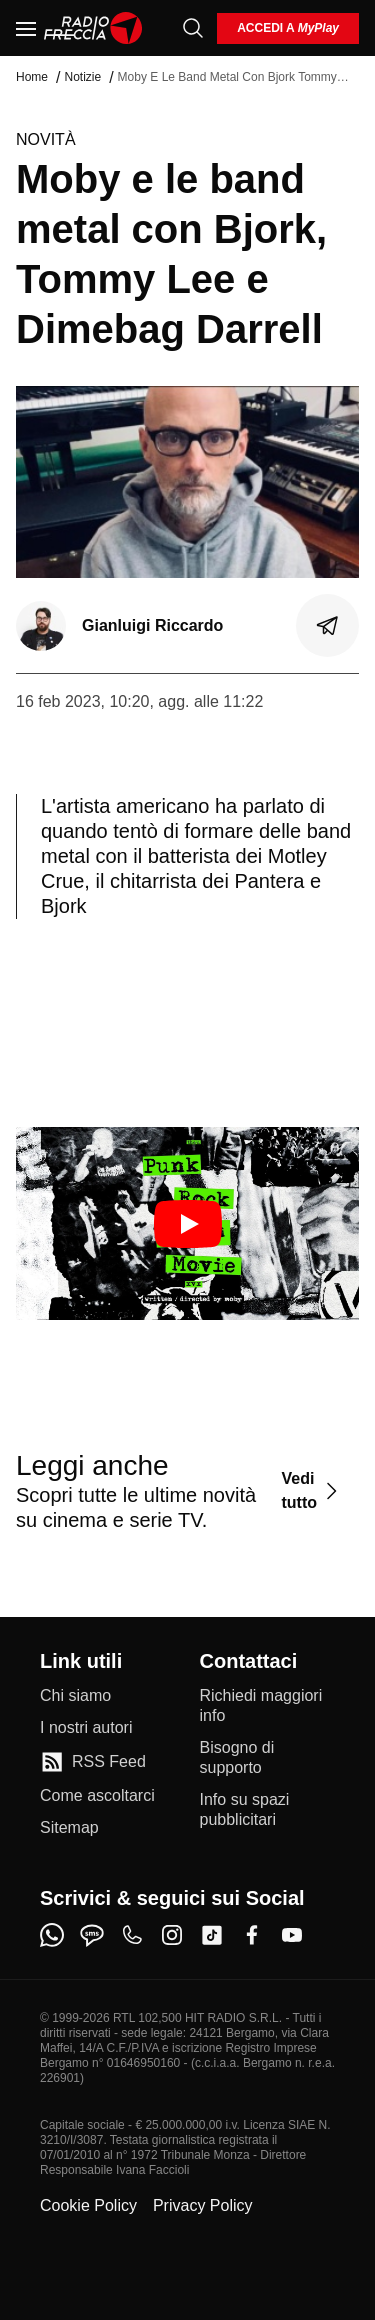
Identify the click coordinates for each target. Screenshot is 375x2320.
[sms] (92, 1935)
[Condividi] (328, 626)
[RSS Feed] (93, 1762)
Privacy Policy (203, 2205)
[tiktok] (212, 1935)
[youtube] (292, 1935)
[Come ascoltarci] (97, 1796)
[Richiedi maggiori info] (268, 1706)
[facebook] (252, 1935)
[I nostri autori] (86, 1728)
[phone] (132, 1935)
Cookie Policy (88, 2205)
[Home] (93, 28)
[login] (288, 28)
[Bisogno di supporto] (268, 1758)
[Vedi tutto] (312, 1490)
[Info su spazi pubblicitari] (268, 1810)
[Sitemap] (69, 1828)
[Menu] (26, 28)
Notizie (82, 77)
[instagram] (172, 1935)
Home (32, 77)
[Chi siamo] (75, 1696)
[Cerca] (193, 28)
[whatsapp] (52, 1935)
